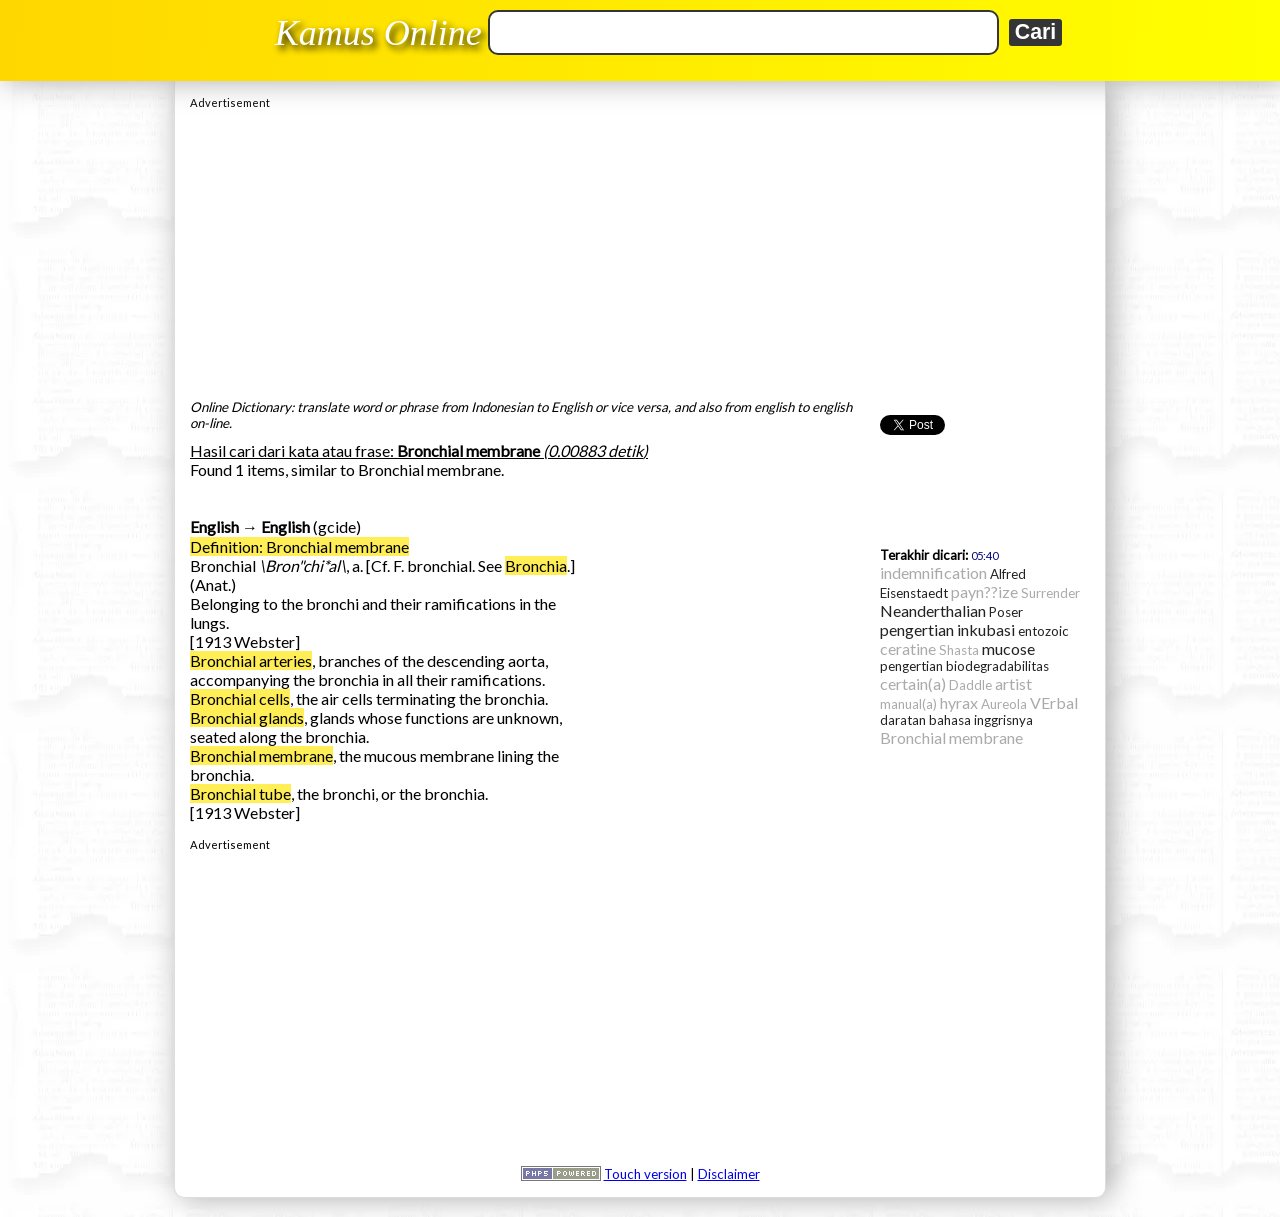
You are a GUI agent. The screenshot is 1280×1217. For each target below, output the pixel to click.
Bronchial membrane (261, 755)
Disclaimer (729, 1174)
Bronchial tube (240, 793)
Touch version (645, 1174)
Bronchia (536, 565)
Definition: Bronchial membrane (299, 546)
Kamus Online (378, 33)
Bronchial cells (240, 698)
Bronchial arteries (251, 660)
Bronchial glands (247, 717)
